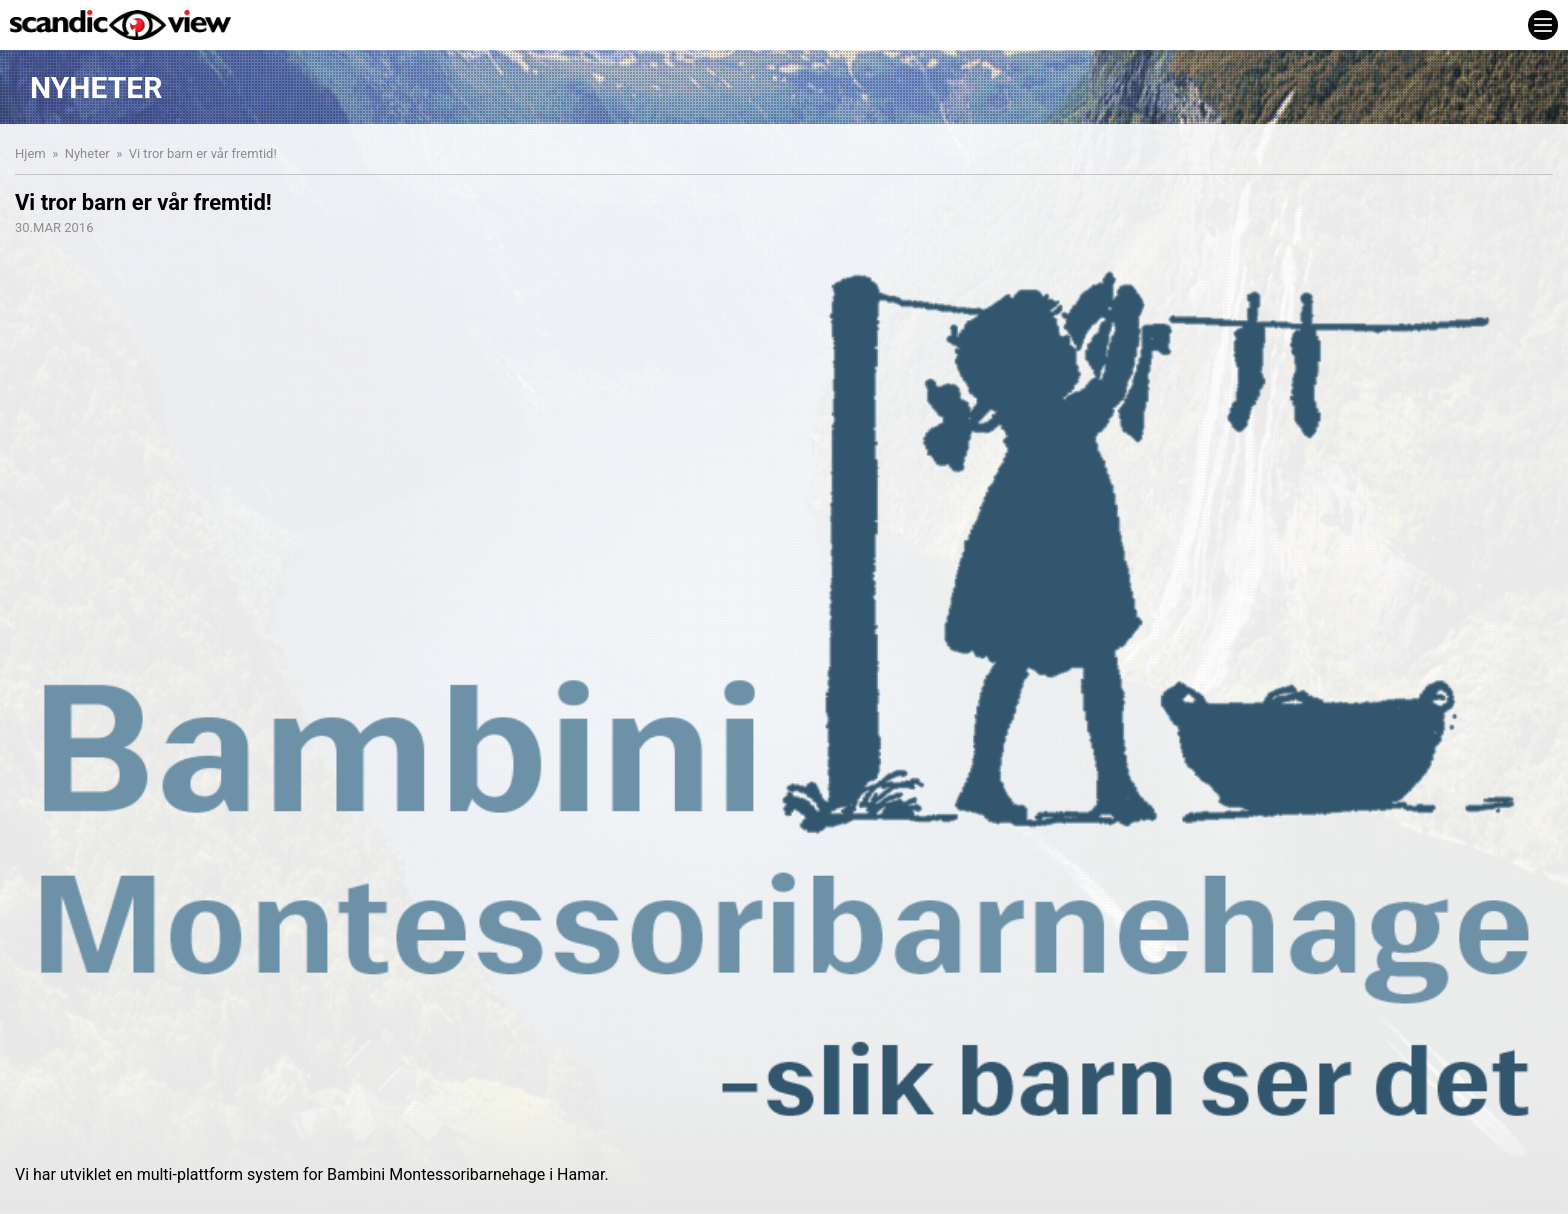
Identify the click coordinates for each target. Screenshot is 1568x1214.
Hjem (30, 153)
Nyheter (87, 153)
